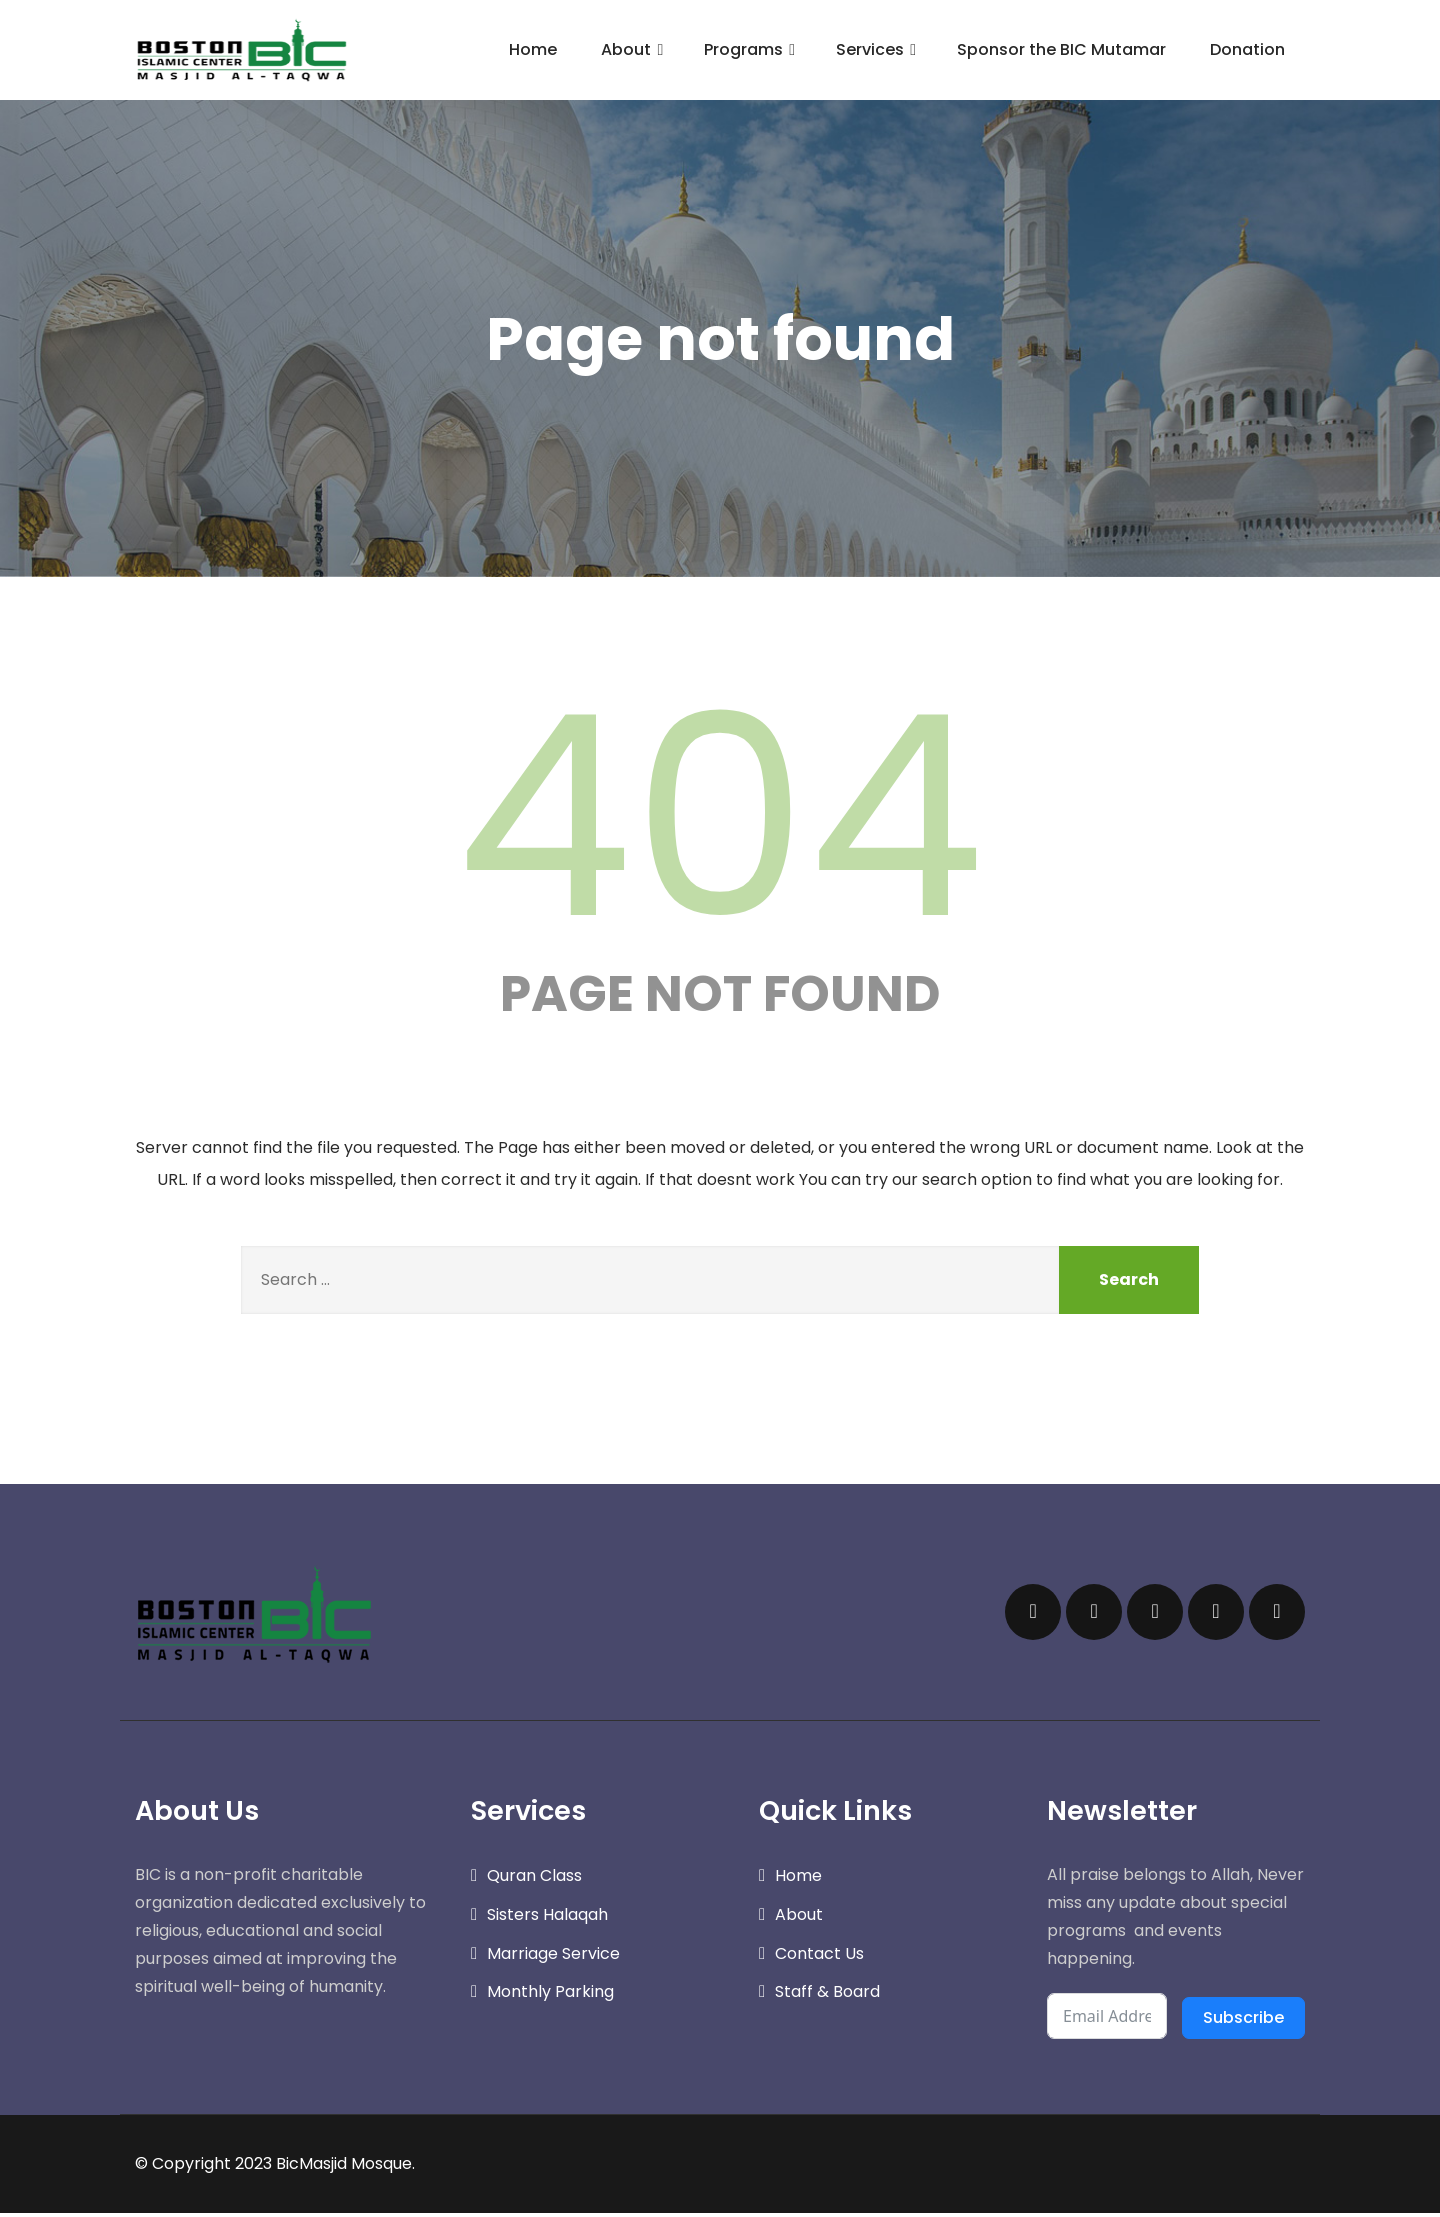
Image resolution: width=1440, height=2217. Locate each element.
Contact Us (819, 1957)
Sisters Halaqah (547, 1918)
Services (878, 49)
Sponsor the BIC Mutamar (1061, 49)
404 (720, 817)
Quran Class (534, 1879)
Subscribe (1243, 2021)
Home (533, 49)
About (634, 49)
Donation (1247, 49)
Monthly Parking (550, 1996)
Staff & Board (827, 1996)
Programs (752, 49)
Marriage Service (553, 1957)
